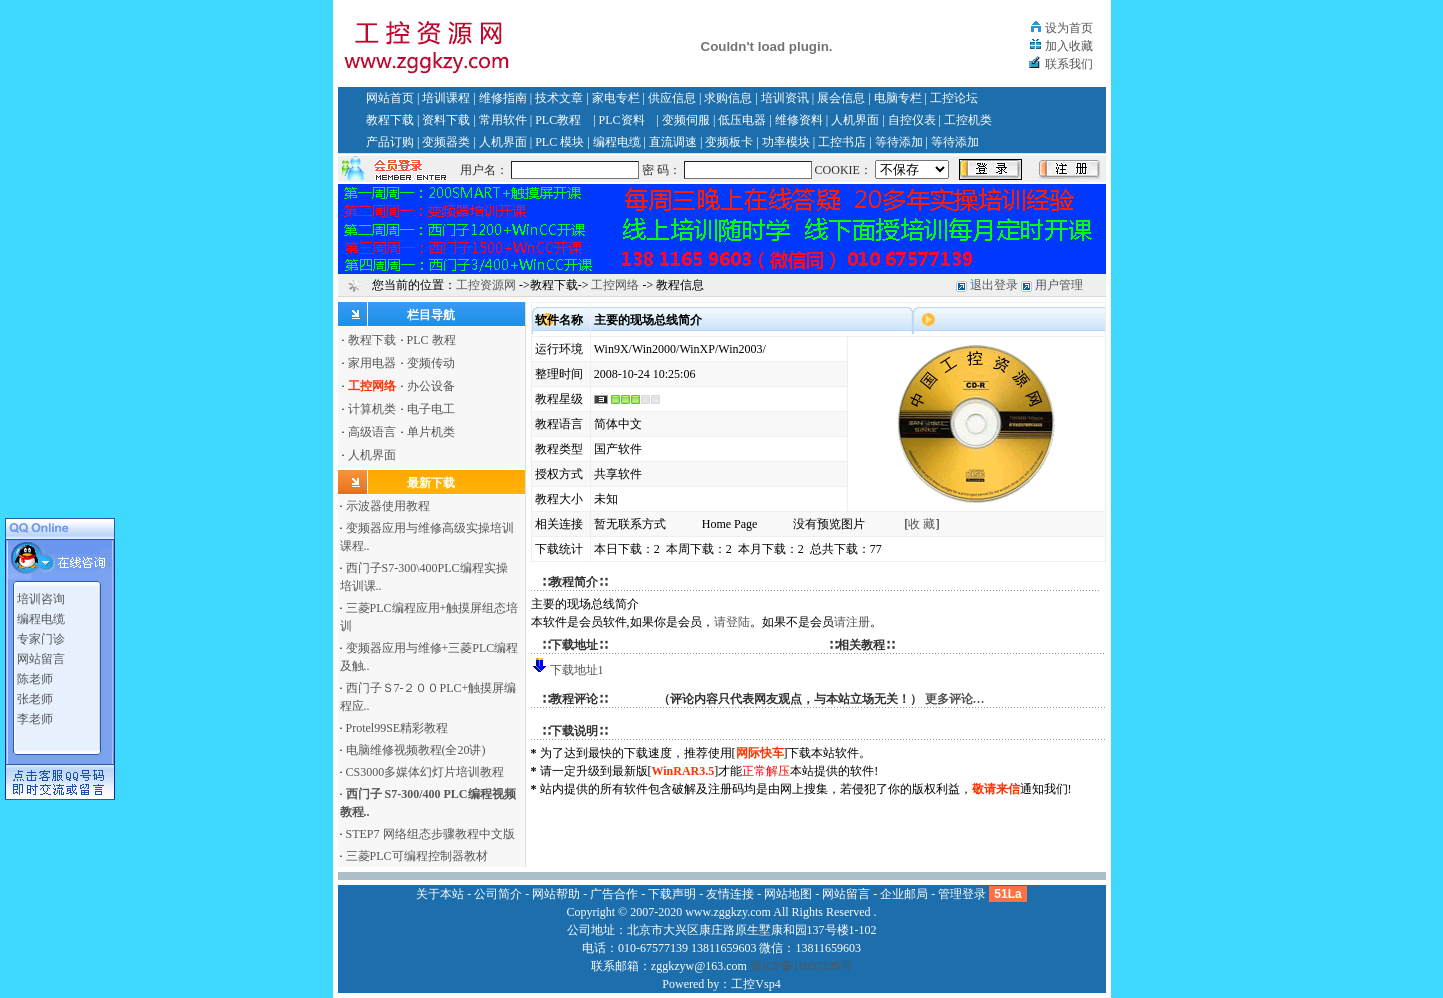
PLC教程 (558, 120)
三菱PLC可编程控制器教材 (417, 856)
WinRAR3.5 (683, 771)
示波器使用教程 (388, 506)
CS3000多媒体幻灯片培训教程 (425, 772)
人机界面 (855, 120)
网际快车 (760, 753)
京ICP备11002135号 (801, 966)
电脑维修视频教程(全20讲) (416, 750)
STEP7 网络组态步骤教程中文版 (430, 834)
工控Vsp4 (755, 984)
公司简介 (498, 894)
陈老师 (35, 676)
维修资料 (799, 120)
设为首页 (1069, 28)
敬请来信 (996, 789)
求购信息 (728, 98)
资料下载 (446, 120)
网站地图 (788, 894)
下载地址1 (577, 670)
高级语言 (372, 432)
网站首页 (390, 98)
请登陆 (732, 622)
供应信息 (672, 98)
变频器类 (446, 142)
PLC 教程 (431, 340)
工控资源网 (486, 285)
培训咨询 (41, 596)
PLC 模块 (559, 142)
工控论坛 (954, 98)
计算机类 (372, 409)
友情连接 (730, 894)
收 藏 (921, 524)
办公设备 (431, 386)
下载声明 (672, 894)
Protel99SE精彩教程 (397, 728)
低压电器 (742, 120)
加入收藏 (1069, 46)
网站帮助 (556, 894)
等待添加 (899, 142)
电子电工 (431, 409)
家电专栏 (616, 98)
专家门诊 (41, 636)
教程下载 (390, 120)
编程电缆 (617, 142)
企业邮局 (904, 894)
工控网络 (615, 285)
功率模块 (786, 142)
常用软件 (503, 120)
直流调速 (673, 142)
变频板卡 (729, 142)
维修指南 (503, 98)
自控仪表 (912, 120)
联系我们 (1069, 64)
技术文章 (559, 98)
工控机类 (968, 120)
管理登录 (962, 894)
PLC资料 (622, 120)
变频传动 (431, 363)
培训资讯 (785, 98)
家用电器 (372, 363)
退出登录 (994, 285)
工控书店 (842, 142)
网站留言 (41, 656)
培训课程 (446, 98)
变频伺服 (686, 120)
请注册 (852, 622)
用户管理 (1059, 285)
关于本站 (440, 894)
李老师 (35, 716)
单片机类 (431, 432)
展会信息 (841, 98)
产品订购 (390, 142)
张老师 (35, 696)
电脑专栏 (898, 98)
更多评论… (955, 699)
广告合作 (614, 894)
